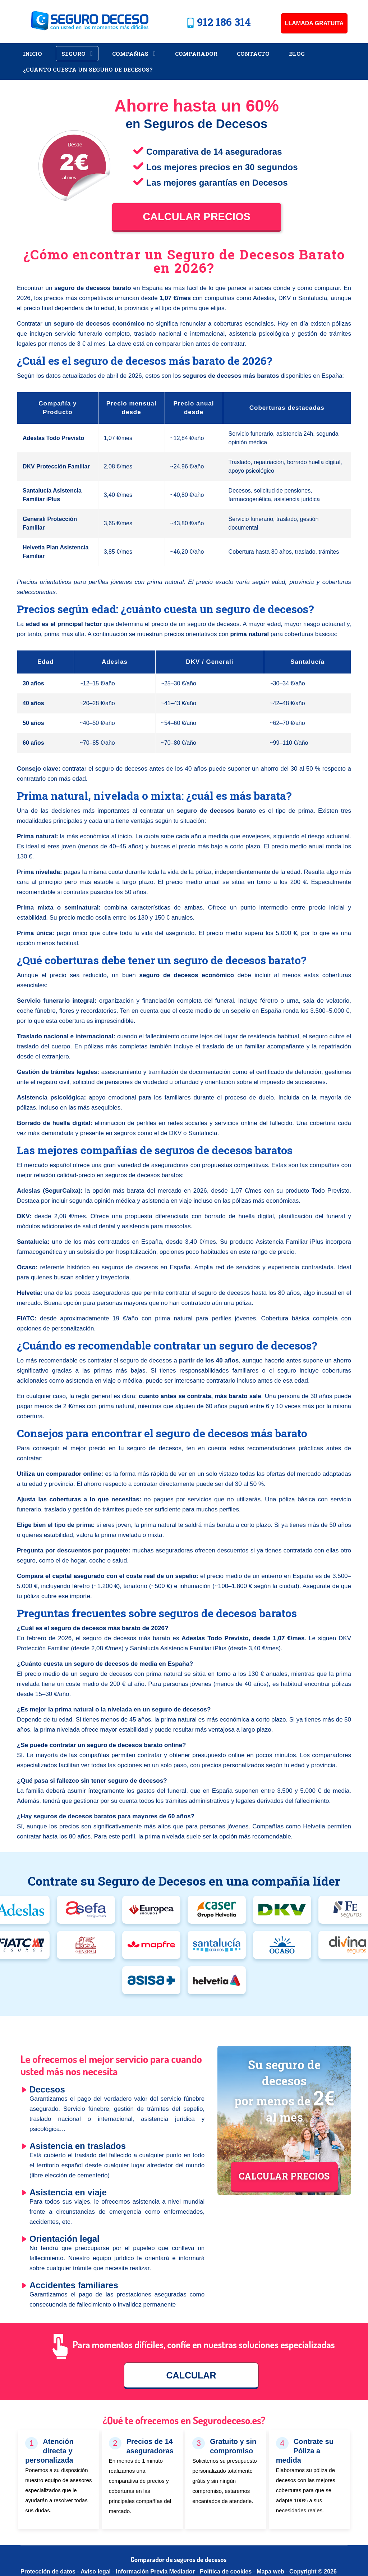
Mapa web (271, 2571)
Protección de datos (47, 2571)
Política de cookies (226, 2571)
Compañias (130, 53)
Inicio (32, 53)
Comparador (196, 53)
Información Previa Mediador (155, 2571)
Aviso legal (95, 2571)
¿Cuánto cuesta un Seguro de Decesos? (88, 69)
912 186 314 (224, 22)
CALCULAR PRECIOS (284, 2176)
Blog (297, 53)
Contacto (253, 53)
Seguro (73, 53)
